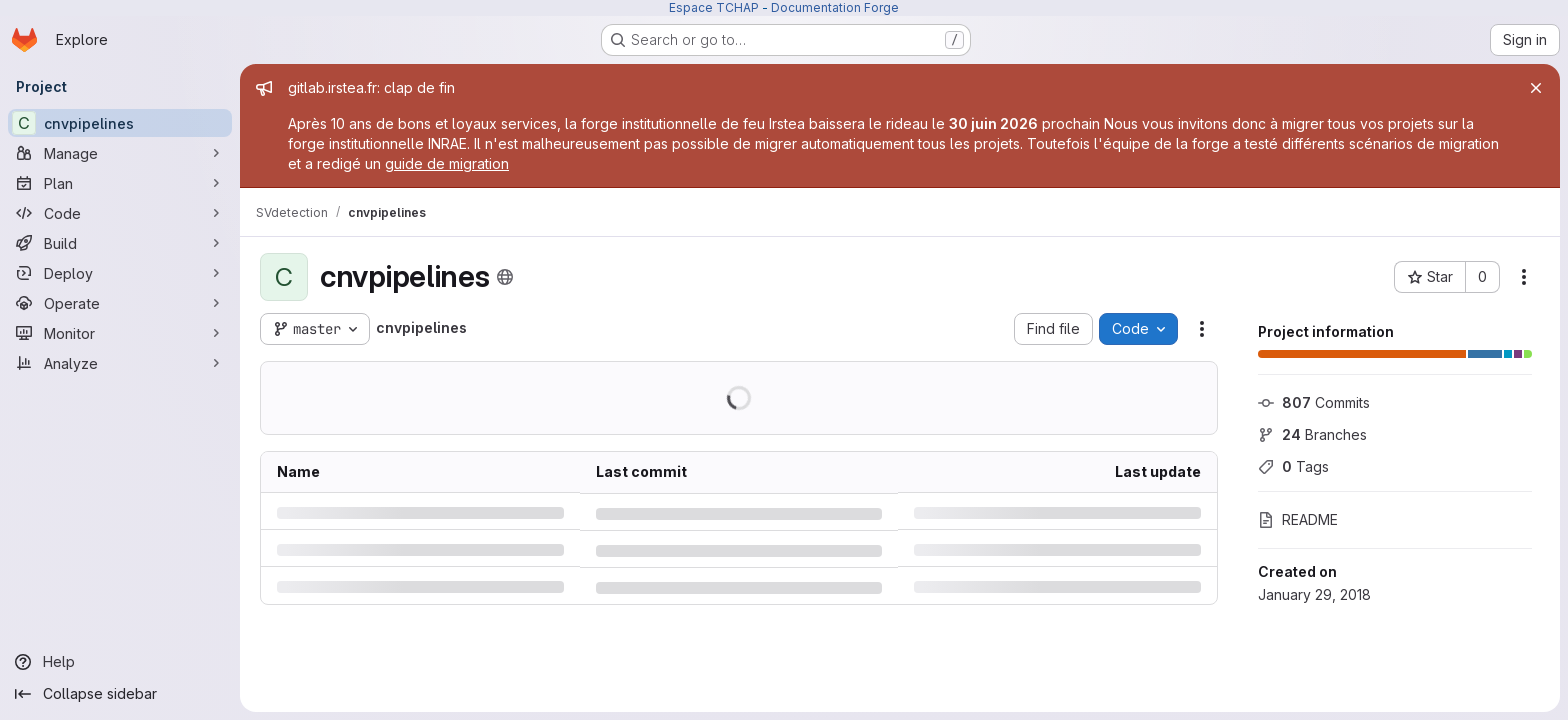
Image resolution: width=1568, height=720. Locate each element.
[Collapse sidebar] (120, 694)
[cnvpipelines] (120, 123)
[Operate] (120, 303)
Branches (1312, 434)
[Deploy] (120, 273)
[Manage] (120, 153)
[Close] (1536, 88)
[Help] (120, 662)
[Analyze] (120, 363)
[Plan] (120, 183)
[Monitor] (120, 333)
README (1298, 519)
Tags (1293, 466)
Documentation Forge (835, 7)
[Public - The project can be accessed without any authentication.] (505, 277)
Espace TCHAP (714, 7)
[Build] (120, 243)
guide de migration (447, 163)
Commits (1314, 402)
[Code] (120, 213)
